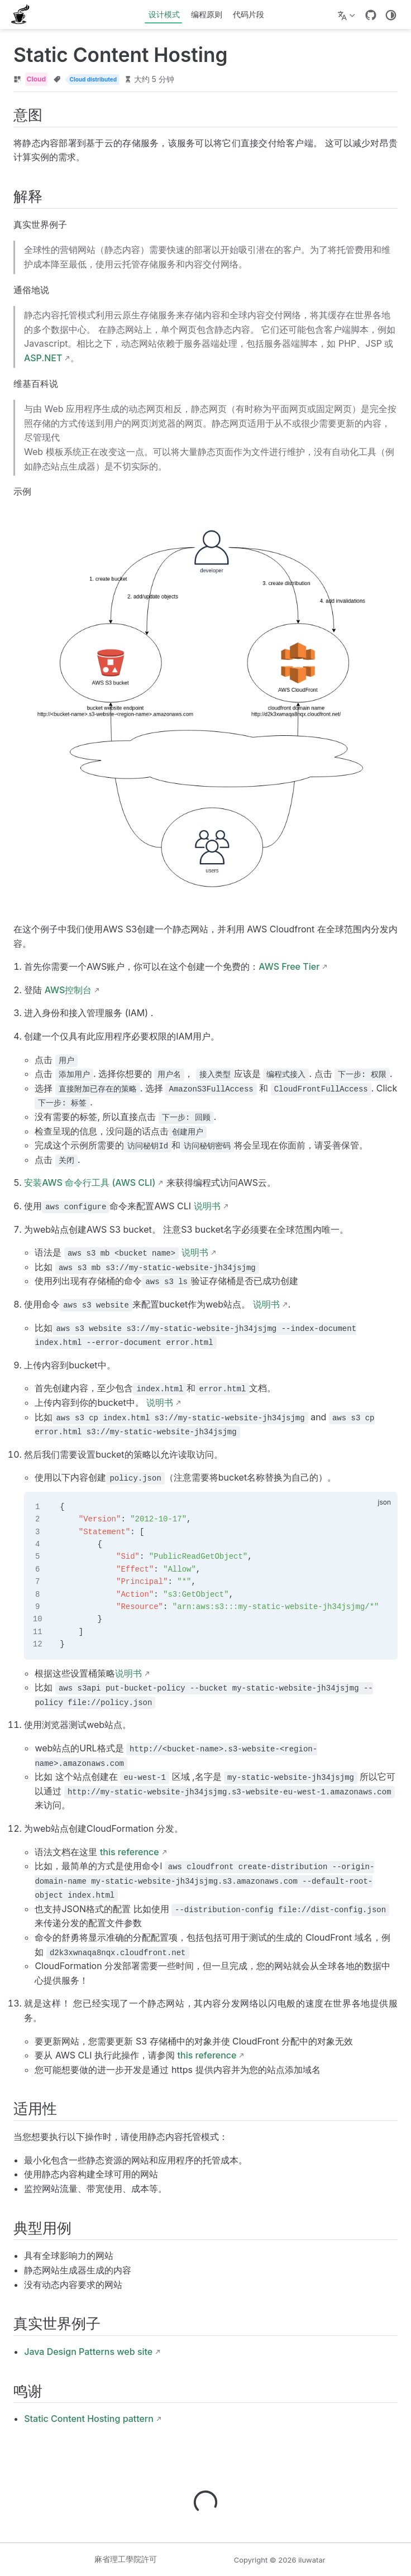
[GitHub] (371, 15)
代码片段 (248, 14)
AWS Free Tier (289, 966)
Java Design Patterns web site (88, 2351)
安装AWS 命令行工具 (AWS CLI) (89, 1182)
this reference (129, 1851)
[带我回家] (23, 14)
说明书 (207, 1206)
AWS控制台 (68, 989)
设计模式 (164, 14)
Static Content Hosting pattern (89, 2418)
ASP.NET (43, 357)
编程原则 (206, 14)
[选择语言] (348, 14)
